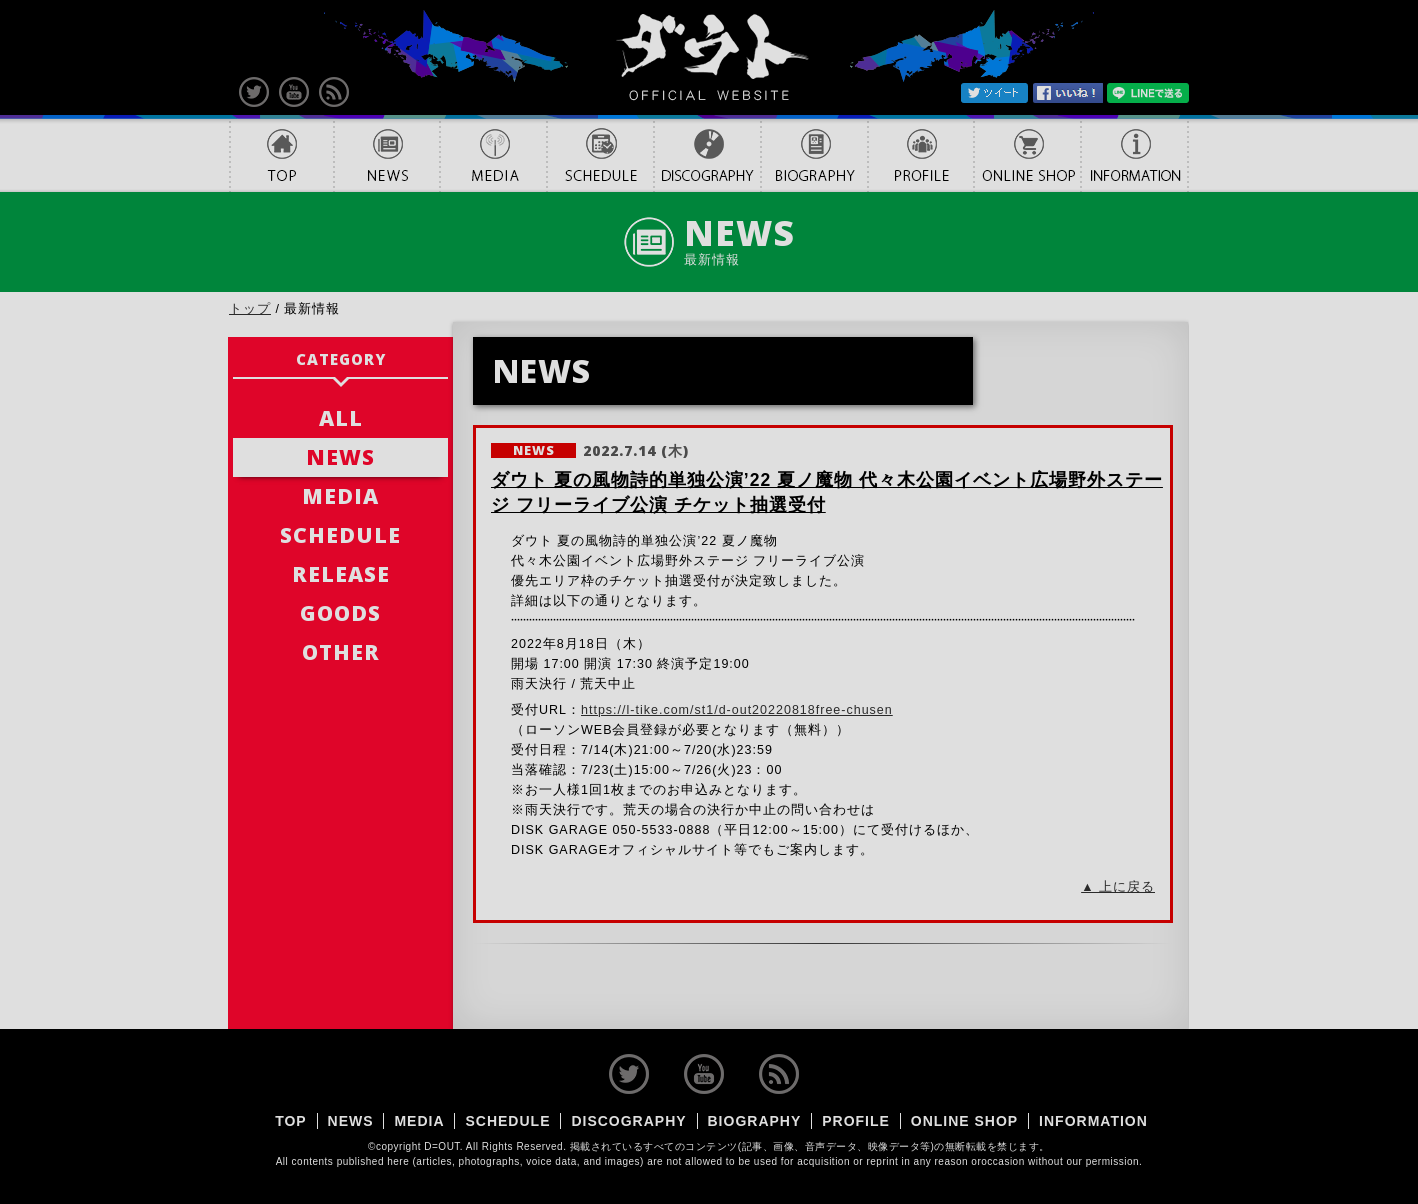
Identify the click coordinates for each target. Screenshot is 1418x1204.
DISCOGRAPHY (707, 155)
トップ (250, 309)
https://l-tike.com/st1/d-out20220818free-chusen (737, 710)
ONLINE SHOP (1027, 155)
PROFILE (921, 155)
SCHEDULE (600, 155)
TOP (281, 155)
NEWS (387, 155)
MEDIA (493, 155)
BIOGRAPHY (814, 155)
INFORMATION (1135, 155)
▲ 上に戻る (1118, 887)
